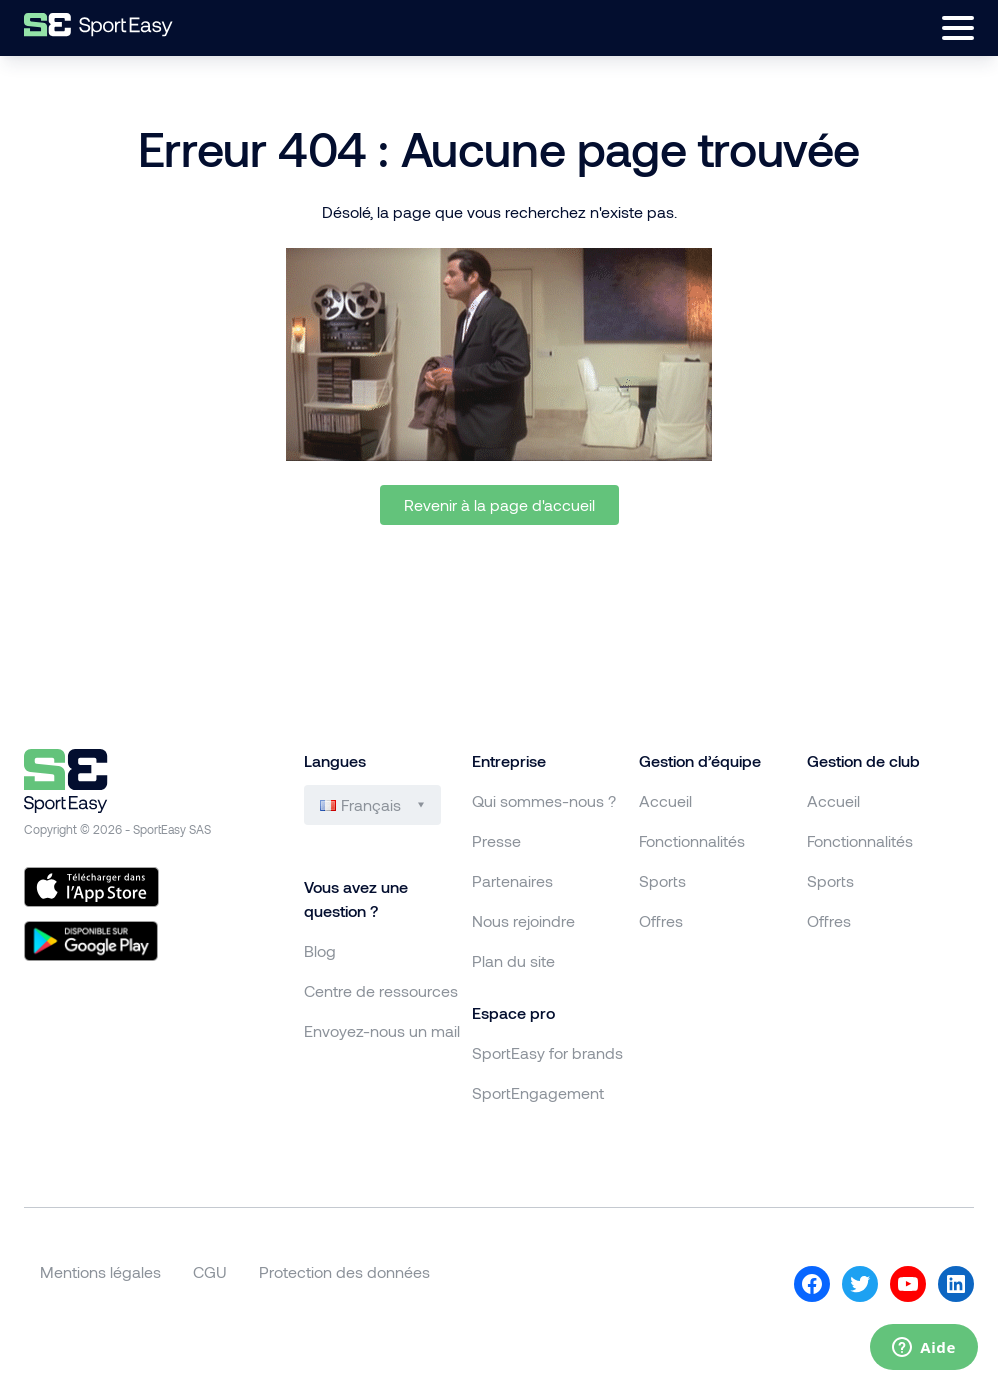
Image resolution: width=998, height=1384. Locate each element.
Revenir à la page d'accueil (499, 504)
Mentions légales (100, 1271)
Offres (661, 920)
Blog (320, 950)
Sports (662, 880)
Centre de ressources (381, 990)
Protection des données (344, 1271)
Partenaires (512, 880)
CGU (210, 1271)
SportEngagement (538, 1092)
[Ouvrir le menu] (958, 28)
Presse (496, 840)
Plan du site (513, 960)
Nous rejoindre (523, 920)
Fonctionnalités (692, 840)
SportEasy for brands (547, 1052)
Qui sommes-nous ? (544, 800)
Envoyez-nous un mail (382, 1030)
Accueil (665, 800)
